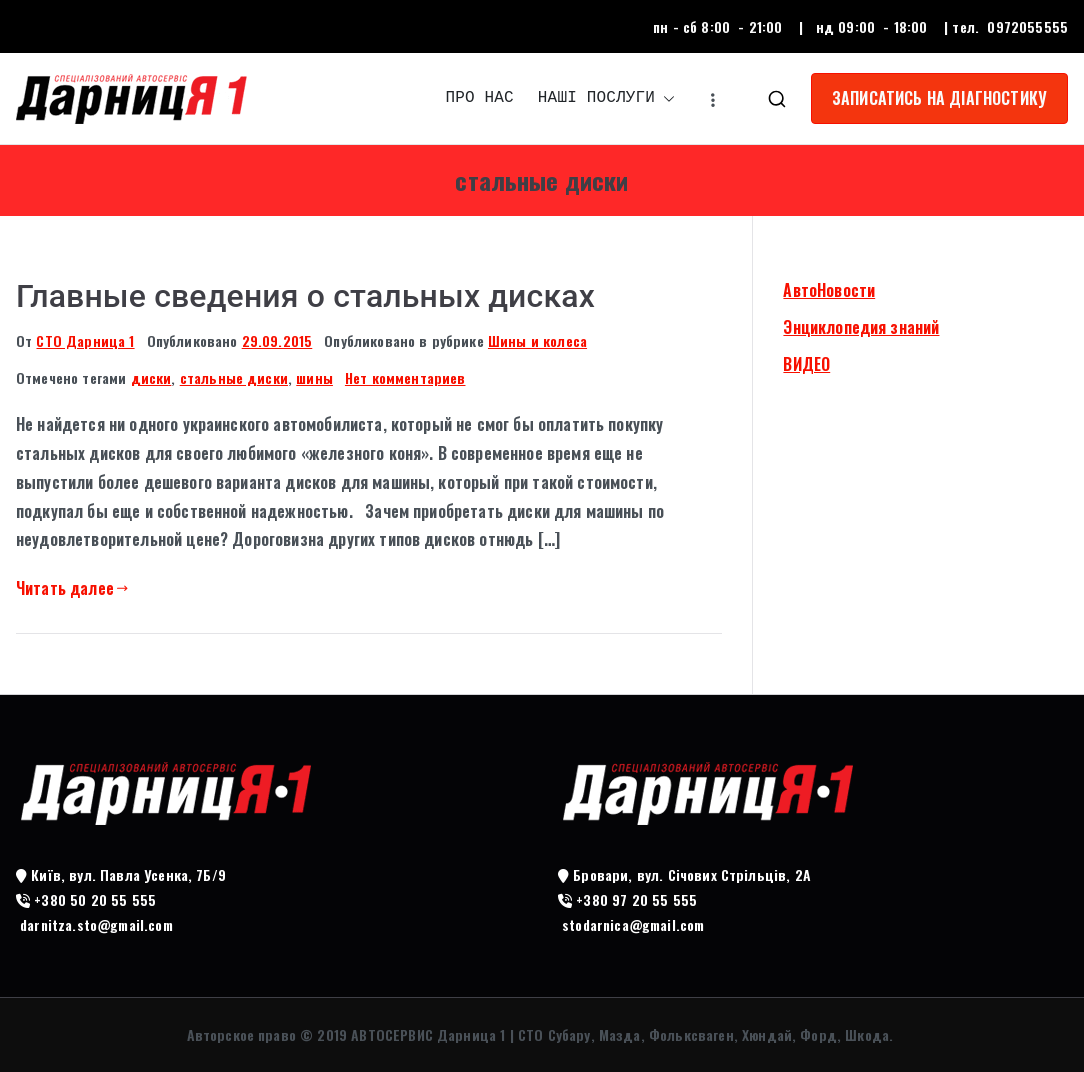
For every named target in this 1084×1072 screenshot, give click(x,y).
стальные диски (234, 377)
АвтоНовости (829, 290)
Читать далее (72, 588)
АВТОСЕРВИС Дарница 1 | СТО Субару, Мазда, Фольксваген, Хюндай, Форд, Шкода (620, 1034)
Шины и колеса (537, 340)
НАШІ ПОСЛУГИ (606, 98)
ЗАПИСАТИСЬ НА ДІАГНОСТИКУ (939, 98)
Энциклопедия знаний (861, 327)
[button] (665, 98)
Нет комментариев (405, 377)
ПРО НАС (480, 98)
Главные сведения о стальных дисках (305, 296)
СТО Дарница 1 (85, 340)
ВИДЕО (806, 364)
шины (314, 377)
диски (151, 377)
